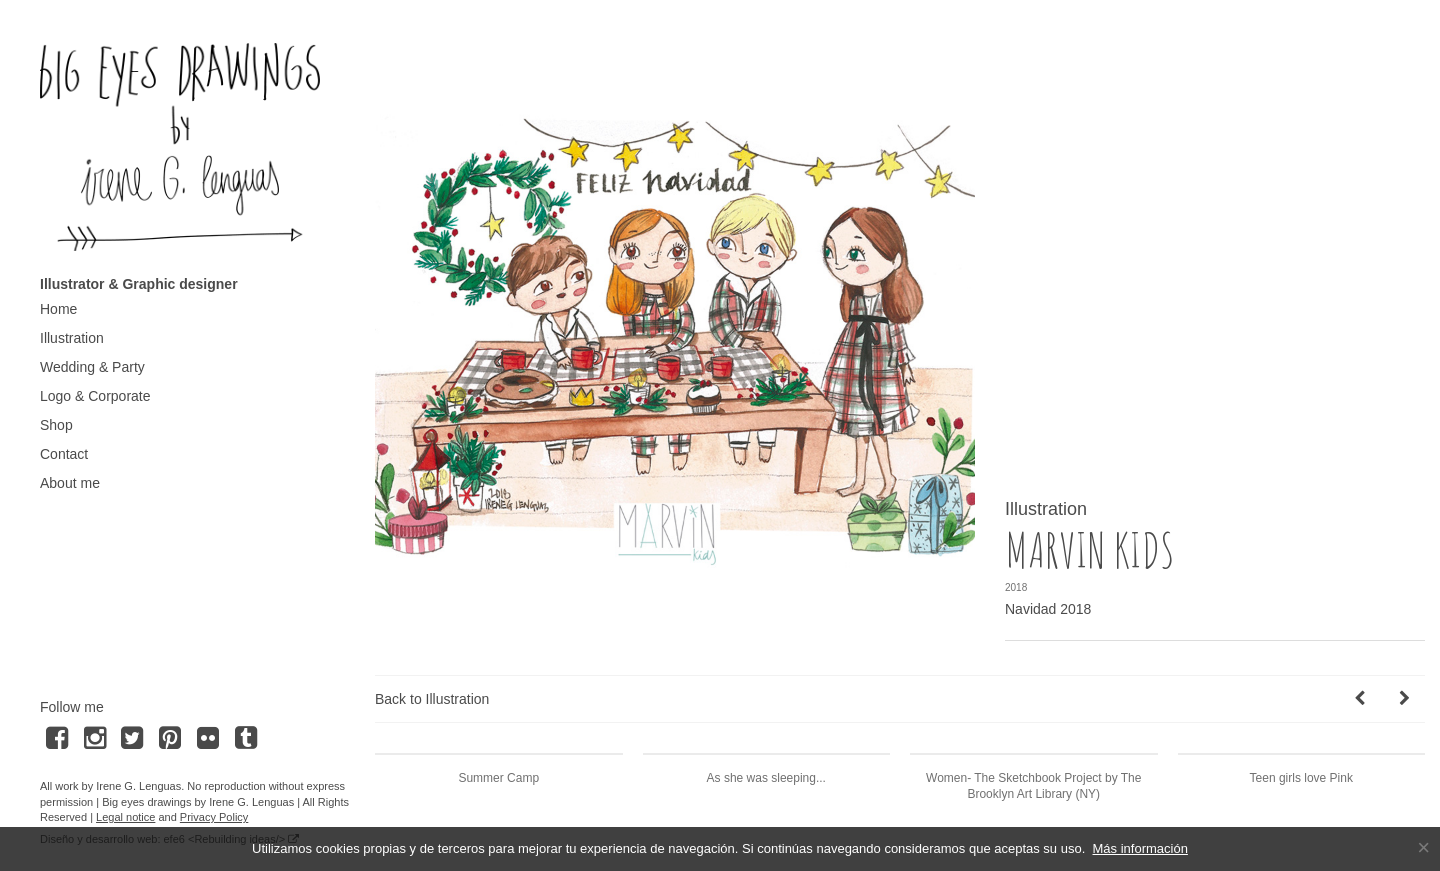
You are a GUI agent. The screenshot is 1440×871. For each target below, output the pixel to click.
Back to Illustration (432, 699)
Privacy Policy (214, 817)
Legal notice (125, 817)
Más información (1140, 848)
